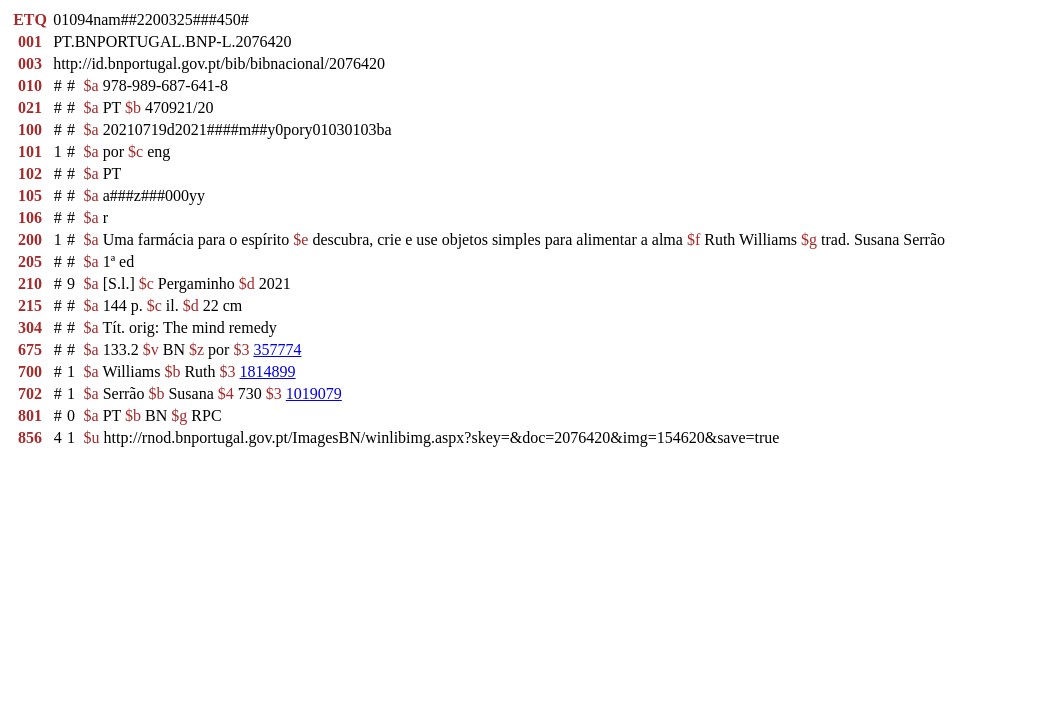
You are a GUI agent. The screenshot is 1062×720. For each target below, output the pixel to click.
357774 (277, 349)
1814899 (268, 371)
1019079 (314, 393)
